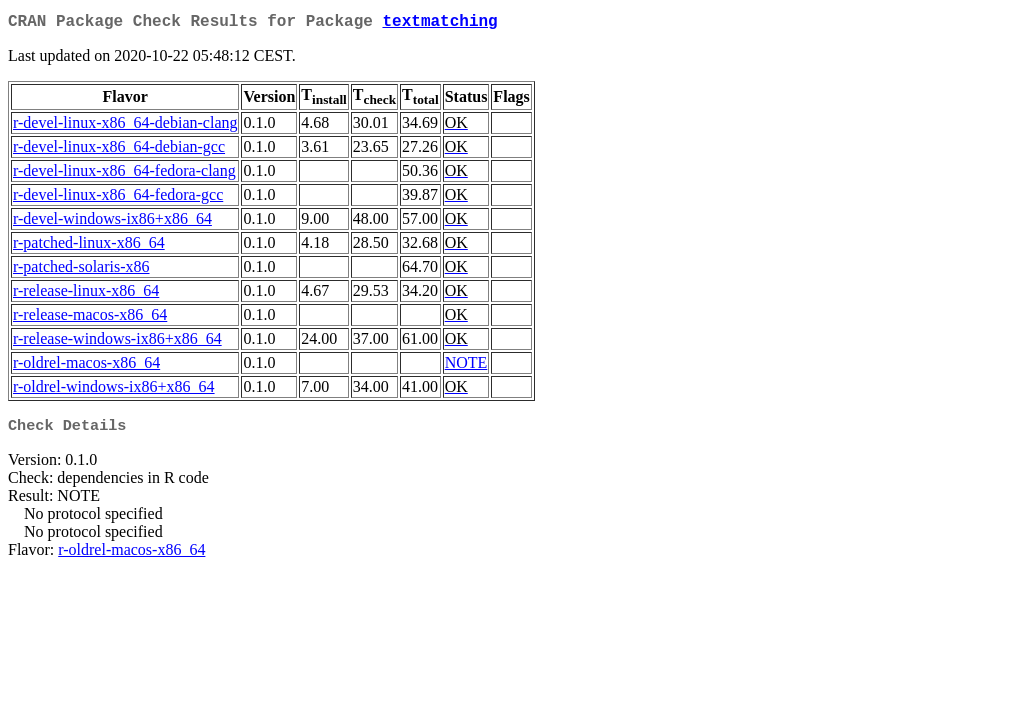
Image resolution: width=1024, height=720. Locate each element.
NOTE (466, 366)
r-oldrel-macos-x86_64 (86, 366)
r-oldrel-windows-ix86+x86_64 (114, 390)
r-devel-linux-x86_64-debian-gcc (119, 150)
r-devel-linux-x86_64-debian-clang (125, 126)
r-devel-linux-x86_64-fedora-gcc (118, 198)
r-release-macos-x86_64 (90, 318)
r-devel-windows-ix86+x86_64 (112, 222)
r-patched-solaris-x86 (81, 270)
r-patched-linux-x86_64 (89, 246)
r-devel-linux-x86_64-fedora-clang (124, 174)
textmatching (439, 24)
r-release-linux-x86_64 (86, 294)
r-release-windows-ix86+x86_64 (117, 342)
